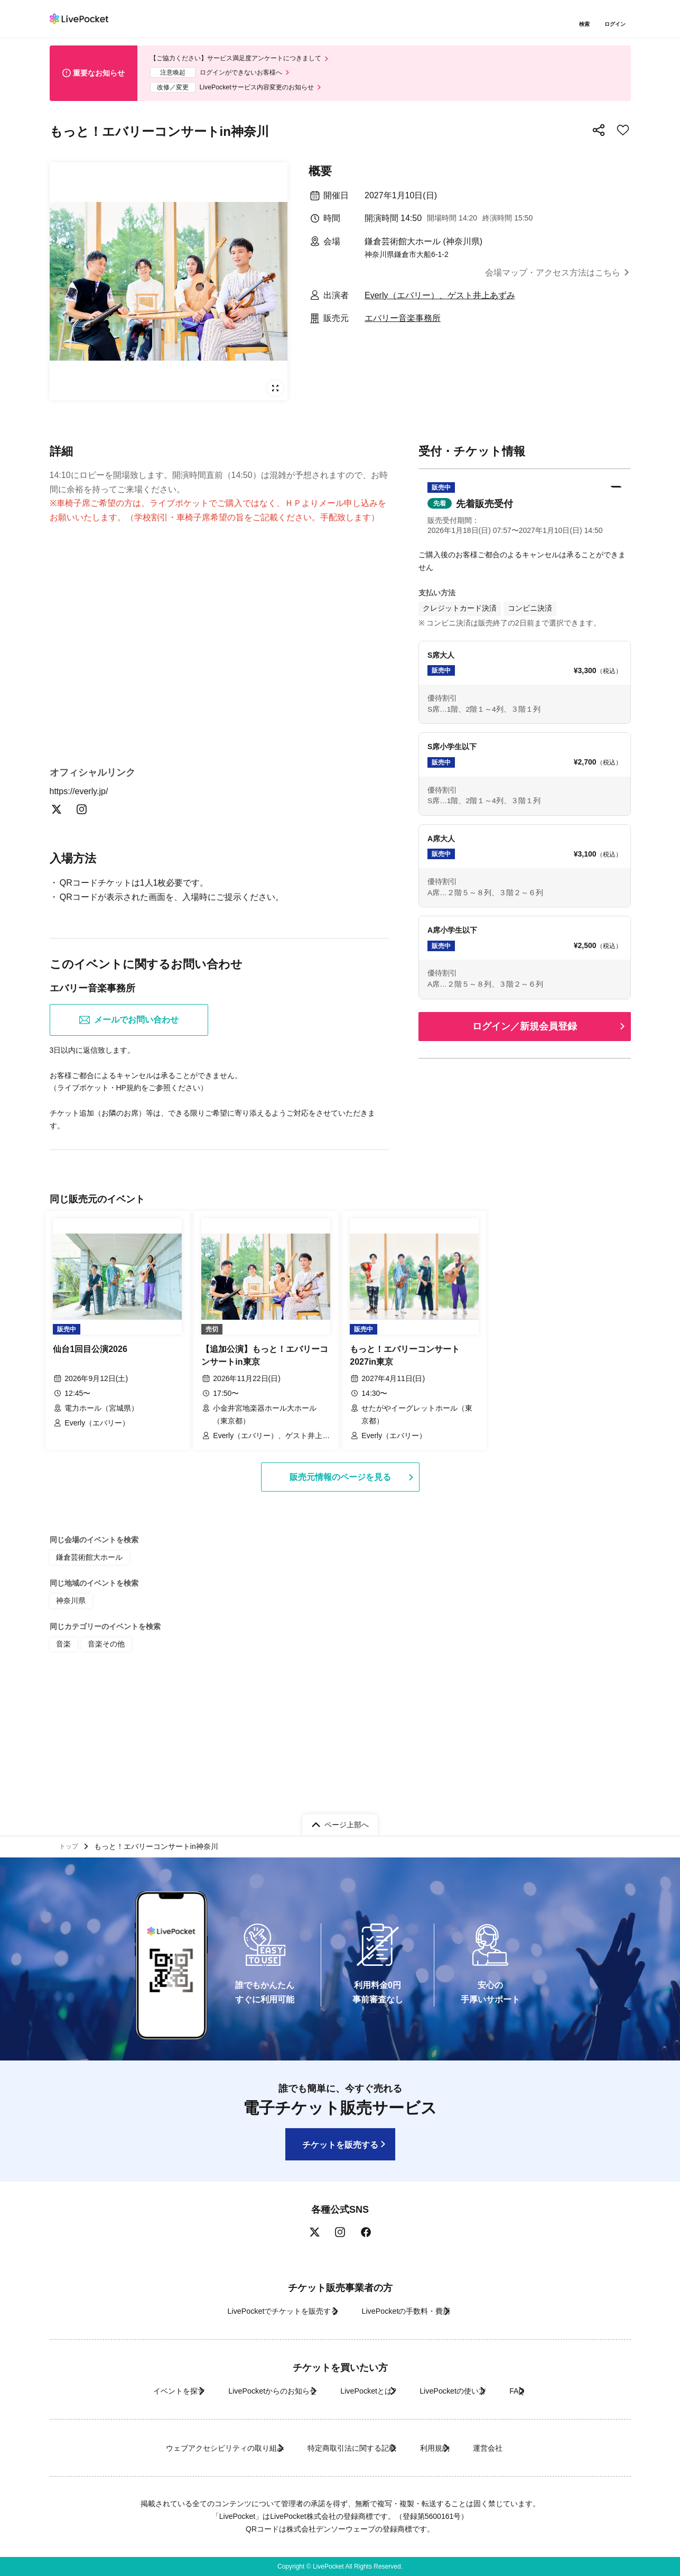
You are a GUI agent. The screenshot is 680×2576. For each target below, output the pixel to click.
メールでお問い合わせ (129, 1152)
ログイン (617, 25)
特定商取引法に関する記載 (343, 2447)
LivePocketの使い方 (471, 2390)
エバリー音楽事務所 (403, 325)
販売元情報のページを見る (340, 1603)
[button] (524, 520)
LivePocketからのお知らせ (249, 2390)
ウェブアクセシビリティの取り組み (189, 2447)
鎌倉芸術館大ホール (84, 1684)
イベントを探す (133, 2390)
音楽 (62, 1766)
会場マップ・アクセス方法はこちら (552, 279)
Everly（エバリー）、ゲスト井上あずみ (440, 302)
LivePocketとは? (366, 2390)
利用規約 (447, 2447)
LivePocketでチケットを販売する (264, 2310)
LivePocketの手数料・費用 (414, 2310)
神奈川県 (68, 1725)
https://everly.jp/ (85, 921)
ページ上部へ (346, 1819)
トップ (71, 1843)
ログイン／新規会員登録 (524, 1031)
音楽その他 (101, 1766)
